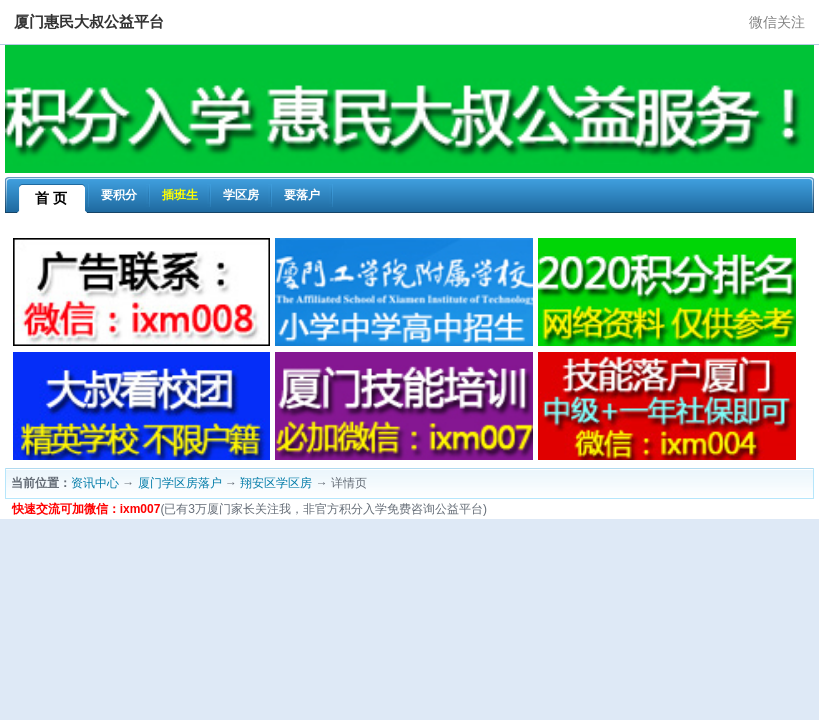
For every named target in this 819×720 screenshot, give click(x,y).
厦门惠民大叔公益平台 (89, 21)
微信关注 (777, 22)
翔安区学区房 (276, 483)
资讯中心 (95, 483)
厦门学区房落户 (180, 483)
